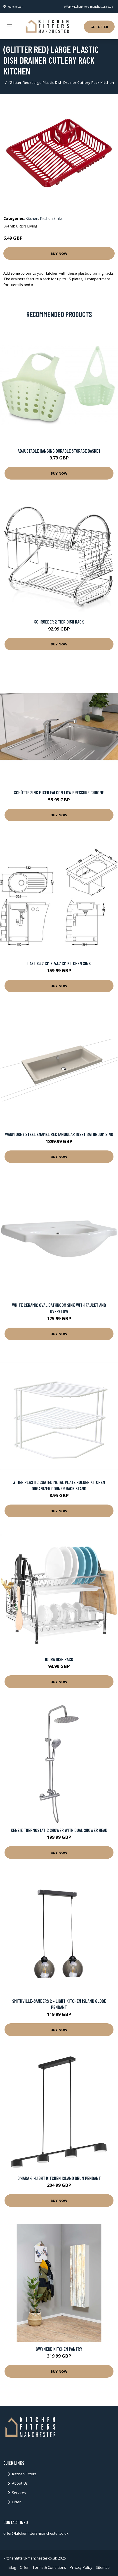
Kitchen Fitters (24, 2474)
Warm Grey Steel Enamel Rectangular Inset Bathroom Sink (59, 1134)
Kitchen (32, 218)
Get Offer (99, 26)
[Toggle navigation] (9, 26)
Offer (16, 2501)
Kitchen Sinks (51, 218)
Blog (12, 2567)
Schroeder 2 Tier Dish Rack (59, 621)
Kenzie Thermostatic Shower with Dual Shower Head (59, 1830)
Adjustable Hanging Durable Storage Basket (59, 451)
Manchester (15, 7)
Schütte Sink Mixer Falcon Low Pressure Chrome (59, 792)
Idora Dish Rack (59, 1659)
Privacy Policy (81, 2567)
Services (19, 2492)
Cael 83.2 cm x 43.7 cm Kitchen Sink (59, 963)
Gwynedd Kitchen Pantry (59, 2349)
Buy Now (59, 253)
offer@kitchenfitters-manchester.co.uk (88, 7)
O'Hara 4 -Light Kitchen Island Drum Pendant (59, 2178)
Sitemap (103, 2567)
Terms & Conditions (49, 2567)
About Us (20, 2483)
